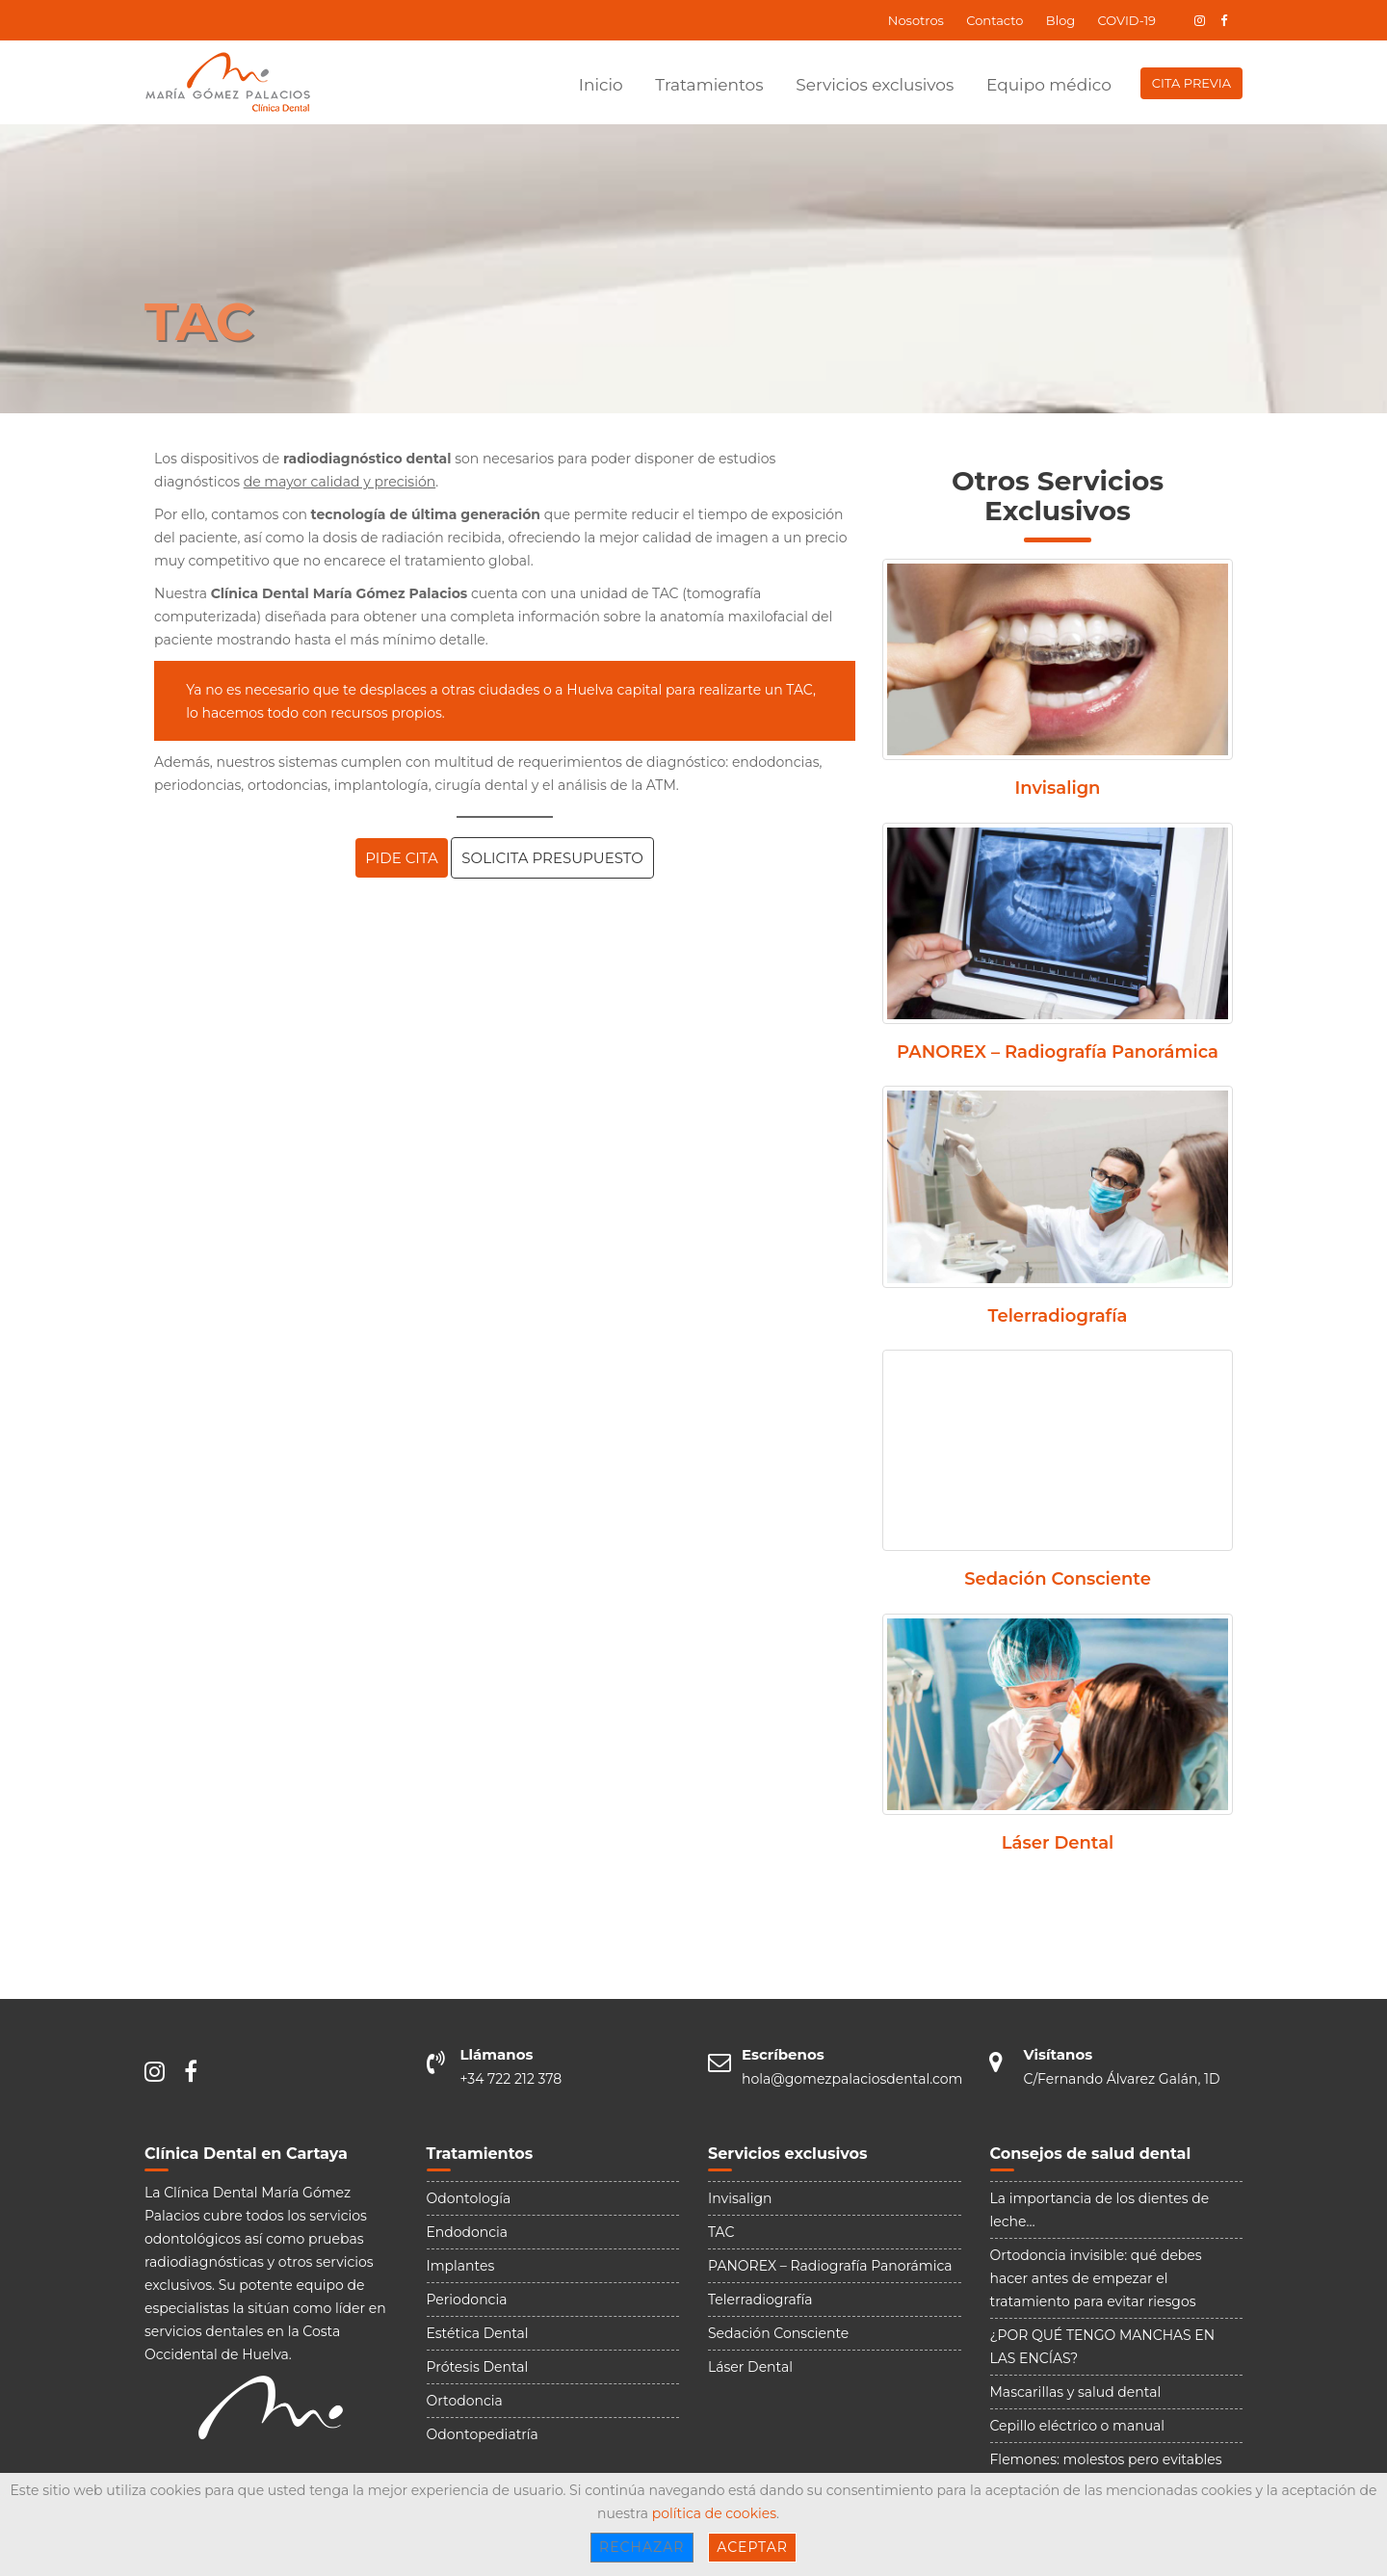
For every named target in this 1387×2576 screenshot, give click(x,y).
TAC (721, 2232)
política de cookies (714, 2513)
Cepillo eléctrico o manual (1077, 2425)
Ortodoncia (465, 2400)
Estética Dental (478, 2333)
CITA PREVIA (1191, 83)
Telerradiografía (1058, 1317)
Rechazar (641, 2547)
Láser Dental (1058, 1843)
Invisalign (1058, 789)
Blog (1060, 20)
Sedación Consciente (1057, 1580)
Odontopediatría (482, 2434)
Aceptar (752, 2547)
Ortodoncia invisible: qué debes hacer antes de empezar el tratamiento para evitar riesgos (1096, 2278)
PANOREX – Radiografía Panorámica (1057, 1053)
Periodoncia (467, 2299)
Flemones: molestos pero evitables (1106, 2459)
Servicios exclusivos (875, 84)
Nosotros (916, 20)
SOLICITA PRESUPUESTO (551, 858)
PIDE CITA (401, 858)
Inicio (601, 84)
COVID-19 (1127, 20)
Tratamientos (709, 84)
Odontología (469, 2198)
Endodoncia (468, 2232)
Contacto (994, 20)
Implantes (461, 2265)
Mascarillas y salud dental (1076, 2392)
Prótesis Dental (478, 2367)
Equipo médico (1049, 84)
